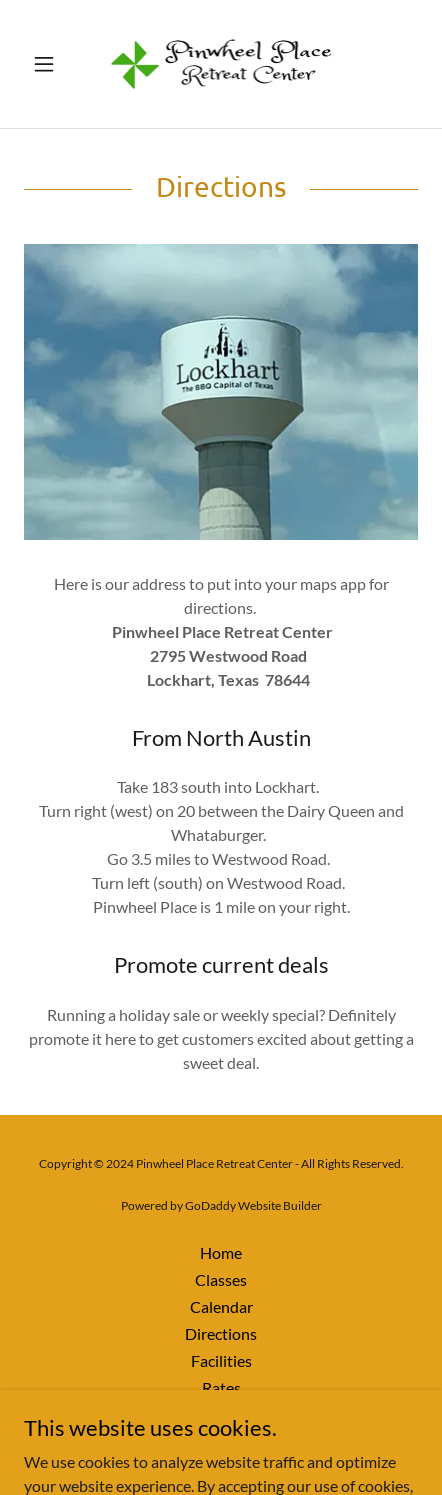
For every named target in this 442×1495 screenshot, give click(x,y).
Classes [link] (221, 1279)
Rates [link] (221, 1387)
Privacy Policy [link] (221, 1414)
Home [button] (221, 1252)
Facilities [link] (221, 1360)
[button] (53, 64)
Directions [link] (221, 1333)
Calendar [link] (221, 1306)
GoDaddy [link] (210, 1205)
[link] (221, 64)
